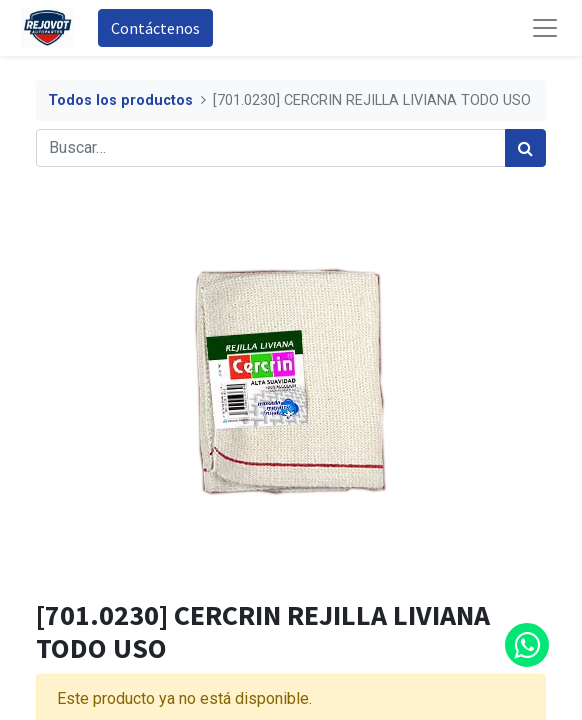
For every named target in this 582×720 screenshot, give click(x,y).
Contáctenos (155, 28)
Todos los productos (120, 100)
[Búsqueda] (525, 148)
